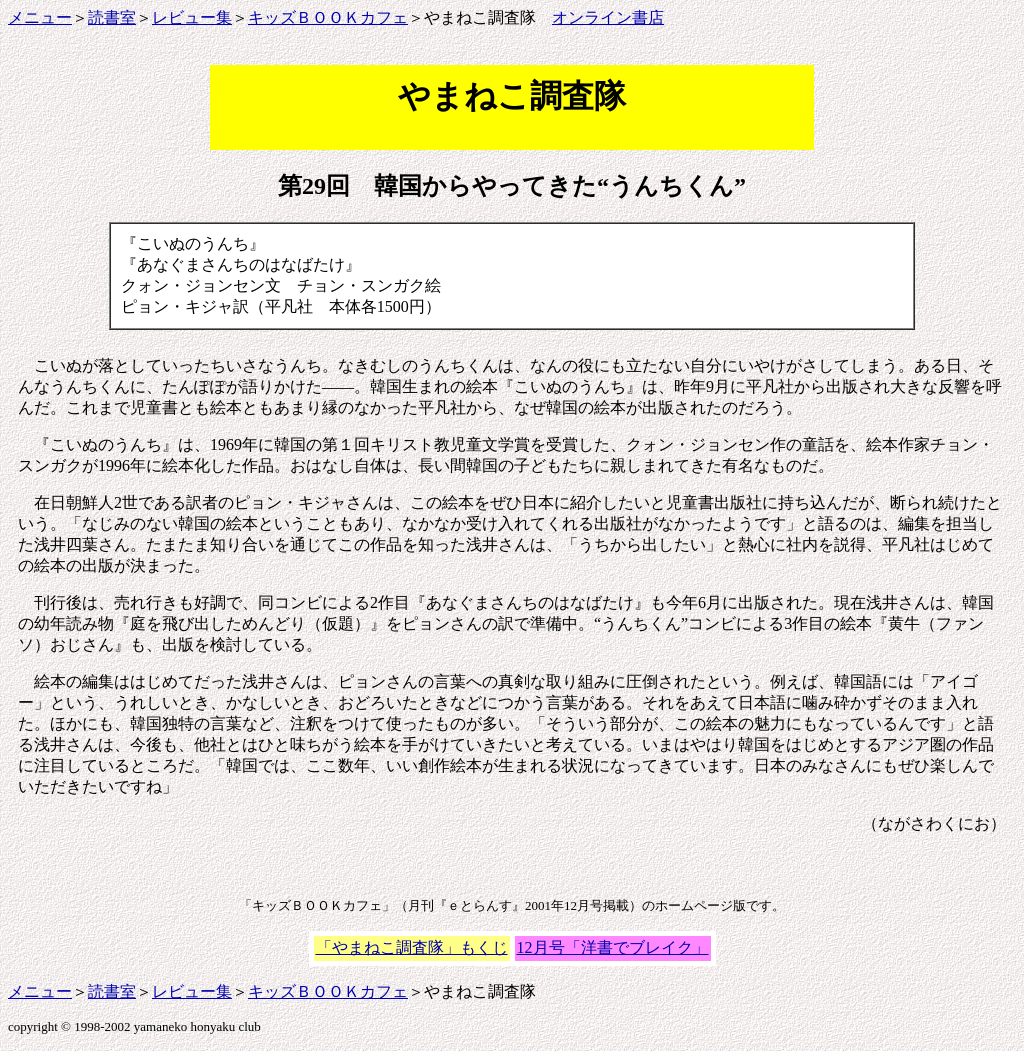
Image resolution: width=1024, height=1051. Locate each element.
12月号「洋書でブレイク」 (613, 947)
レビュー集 (192, 17)
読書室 (112, 17)
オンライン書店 (608, 17)
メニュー (40, 17)
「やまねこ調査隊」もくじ (412, 947)
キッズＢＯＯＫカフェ (328, 17)
